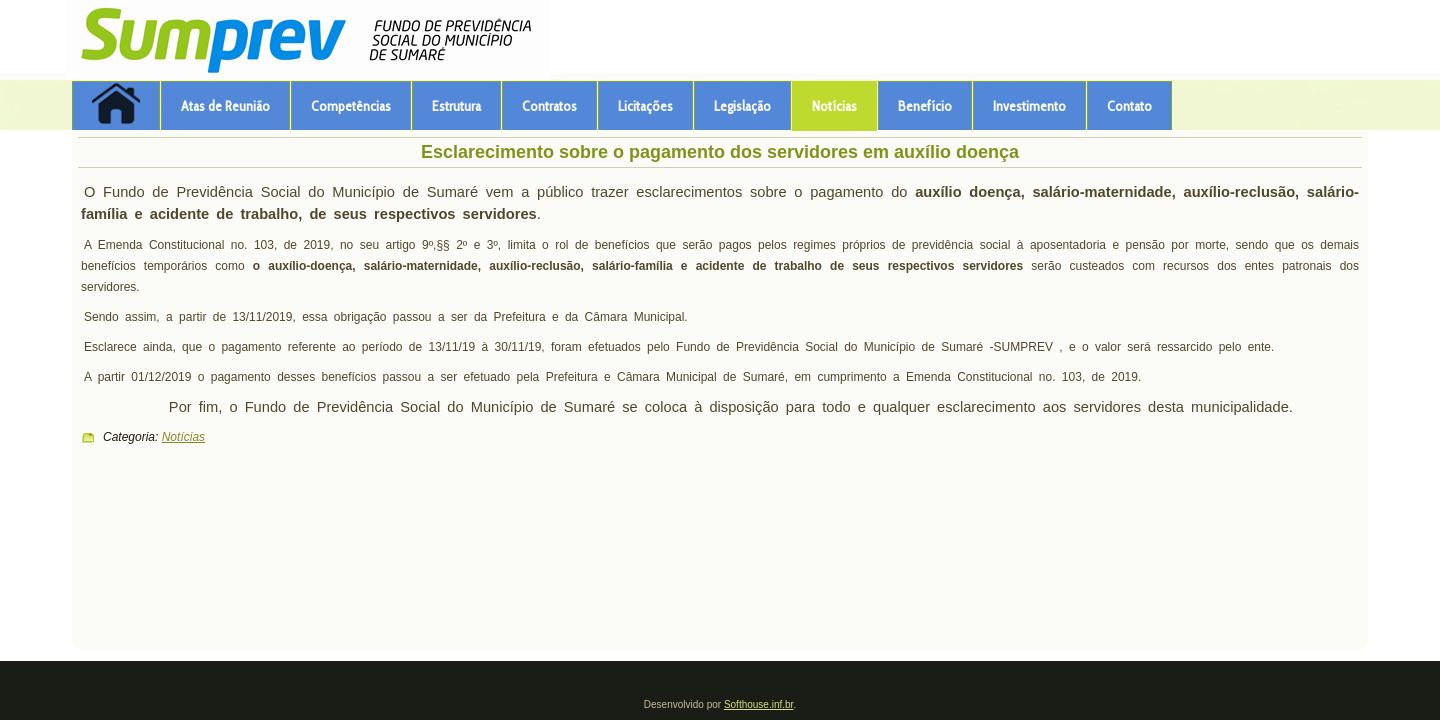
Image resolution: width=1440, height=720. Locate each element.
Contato (1129, 106)
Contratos (549, 106)
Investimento (1029, 106)
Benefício (925, 106)
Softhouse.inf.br (759, 704)
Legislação (742, 106)
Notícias (834, 106)
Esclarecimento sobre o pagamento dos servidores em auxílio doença (720, 152)
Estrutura (456, 106)
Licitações (645, 106)
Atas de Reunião (225, 106)
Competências (351, 106)
